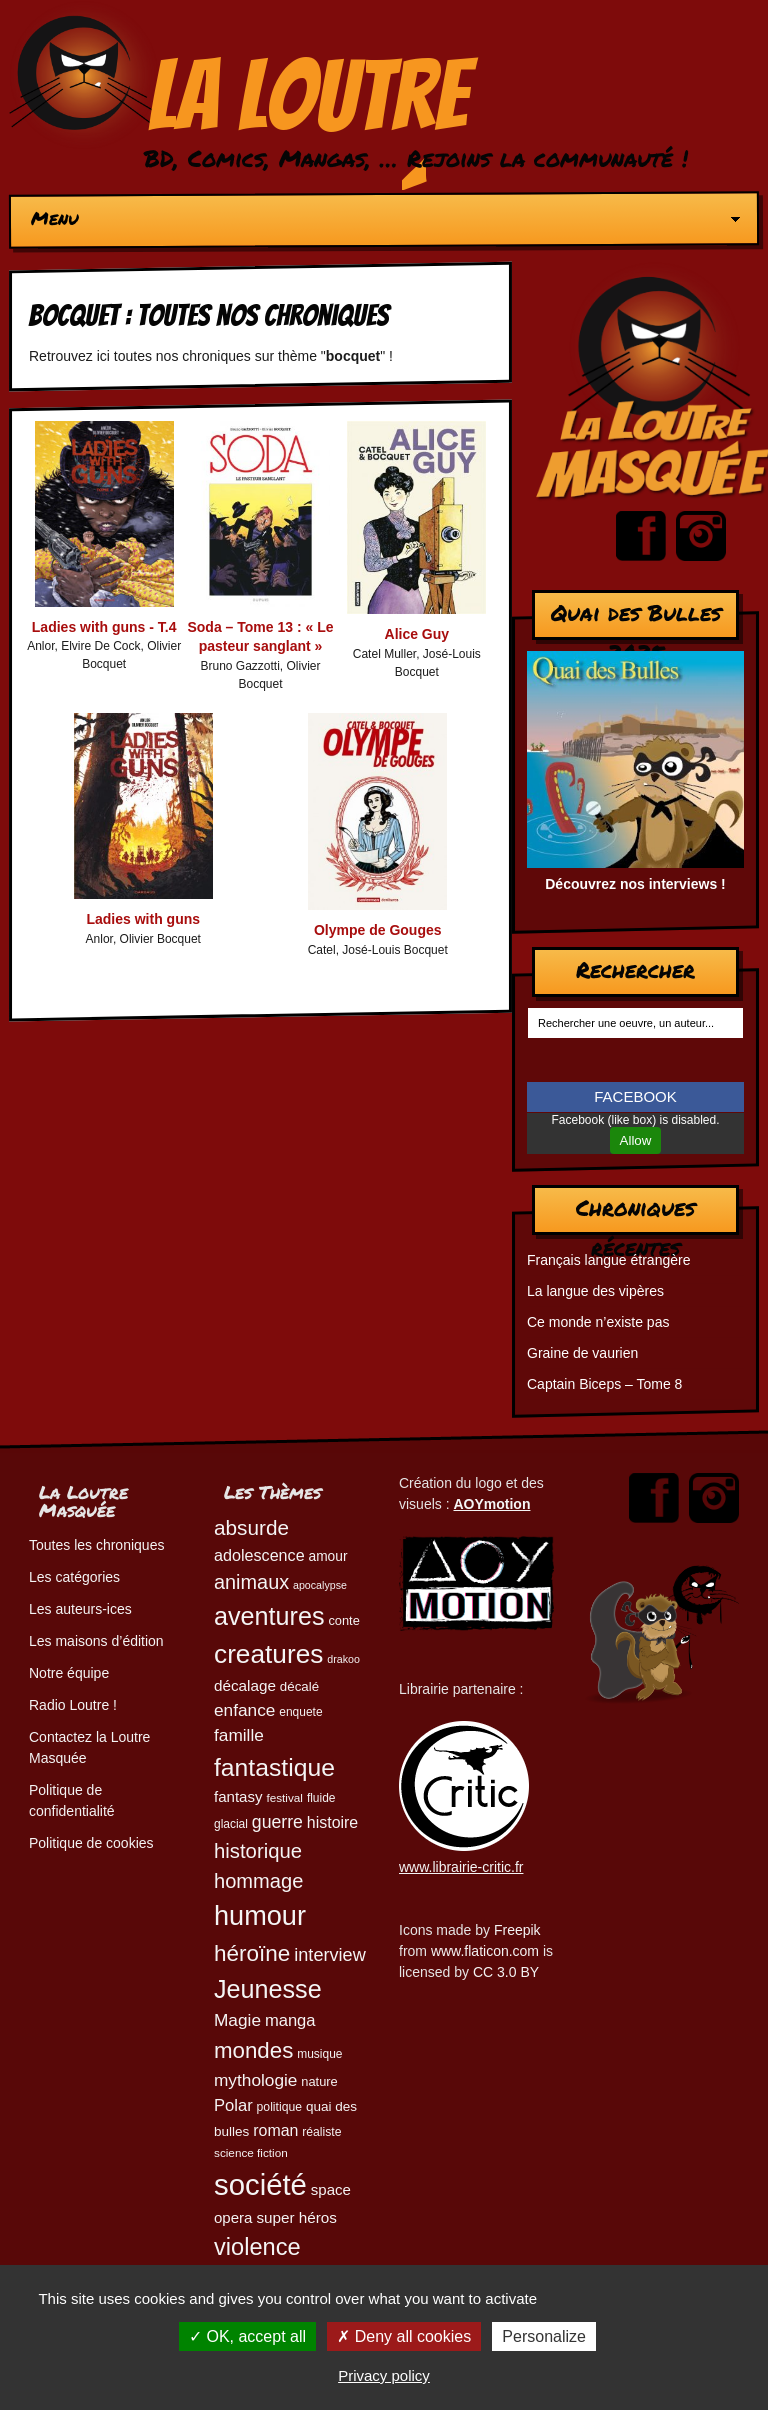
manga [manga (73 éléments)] (290, 2020)
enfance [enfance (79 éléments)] (244, 1710)
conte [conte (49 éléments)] (343, 1620)
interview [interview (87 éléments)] (330, 1955)
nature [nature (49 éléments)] (319, 2081)
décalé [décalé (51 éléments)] (299, 1686)
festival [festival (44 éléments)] (284, 1797)
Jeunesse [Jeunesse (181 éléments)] (268, 1989)
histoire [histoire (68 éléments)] (332, 1822)
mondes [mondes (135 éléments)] (253, 2050)
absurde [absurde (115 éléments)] (251, 1527)
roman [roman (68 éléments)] (275, 2130)
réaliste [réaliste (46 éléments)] (321, 2132)
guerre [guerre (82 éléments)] (277, 1822)
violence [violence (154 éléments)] (257, 2247)
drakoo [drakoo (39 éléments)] (343, 1659)
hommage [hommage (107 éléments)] (258, 1881)
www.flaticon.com (485, 1951)
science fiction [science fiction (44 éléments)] (251, 2152)
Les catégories (74, 1577)
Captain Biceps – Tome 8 (604, 1384)
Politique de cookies (91, 1843)
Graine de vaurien (582, 1353)
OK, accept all (247, 2336)
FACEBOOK (635, 1096)
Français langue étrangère (608, 1260)
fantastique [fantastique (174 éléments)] (274, 1767)
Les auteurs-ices (80, 1609)
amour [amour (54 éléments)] (328, 1556)
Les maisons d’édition (96, 1641)
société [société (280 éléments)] (260, 2184)
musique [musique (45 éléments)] (319, 2054)
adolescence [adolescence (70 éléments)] (259, 1555)
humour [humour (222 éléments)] (260, 1915)
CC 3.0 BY (506, 1972)
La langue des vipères (595, 1291)
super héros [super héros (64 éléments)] (296, 2217)
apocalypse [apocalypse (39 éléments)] (320, 1585)
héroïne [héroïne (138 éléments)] (252, 1953)
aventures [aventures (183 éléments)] (269, 1616)
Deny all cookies (404, 2336)
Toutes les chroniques (96, 1545)
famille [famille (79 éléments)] (239, 1735)
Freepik (517, 1930)
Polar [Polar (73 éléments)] (233, 2105)
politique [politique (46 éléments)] (279, 2107)
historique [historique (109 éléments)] (258, 1851)
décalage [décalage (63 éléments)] (245, 1685)
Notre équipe (69, 1673)
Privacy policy (384, 2375)
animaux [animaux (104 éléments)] (251, 1582)
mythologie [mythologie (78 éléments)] (255, 2080)
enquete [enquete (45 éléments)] (300, 1712)
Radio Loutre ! (73, 1705)
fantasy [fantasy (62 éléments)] (238, 1796)
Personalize (544, 2336)
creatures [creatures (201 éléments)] (268, 1654)
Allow (636, 1140)
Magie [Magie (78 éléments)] (237, 2020)
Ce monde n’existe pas (598, 1322)
